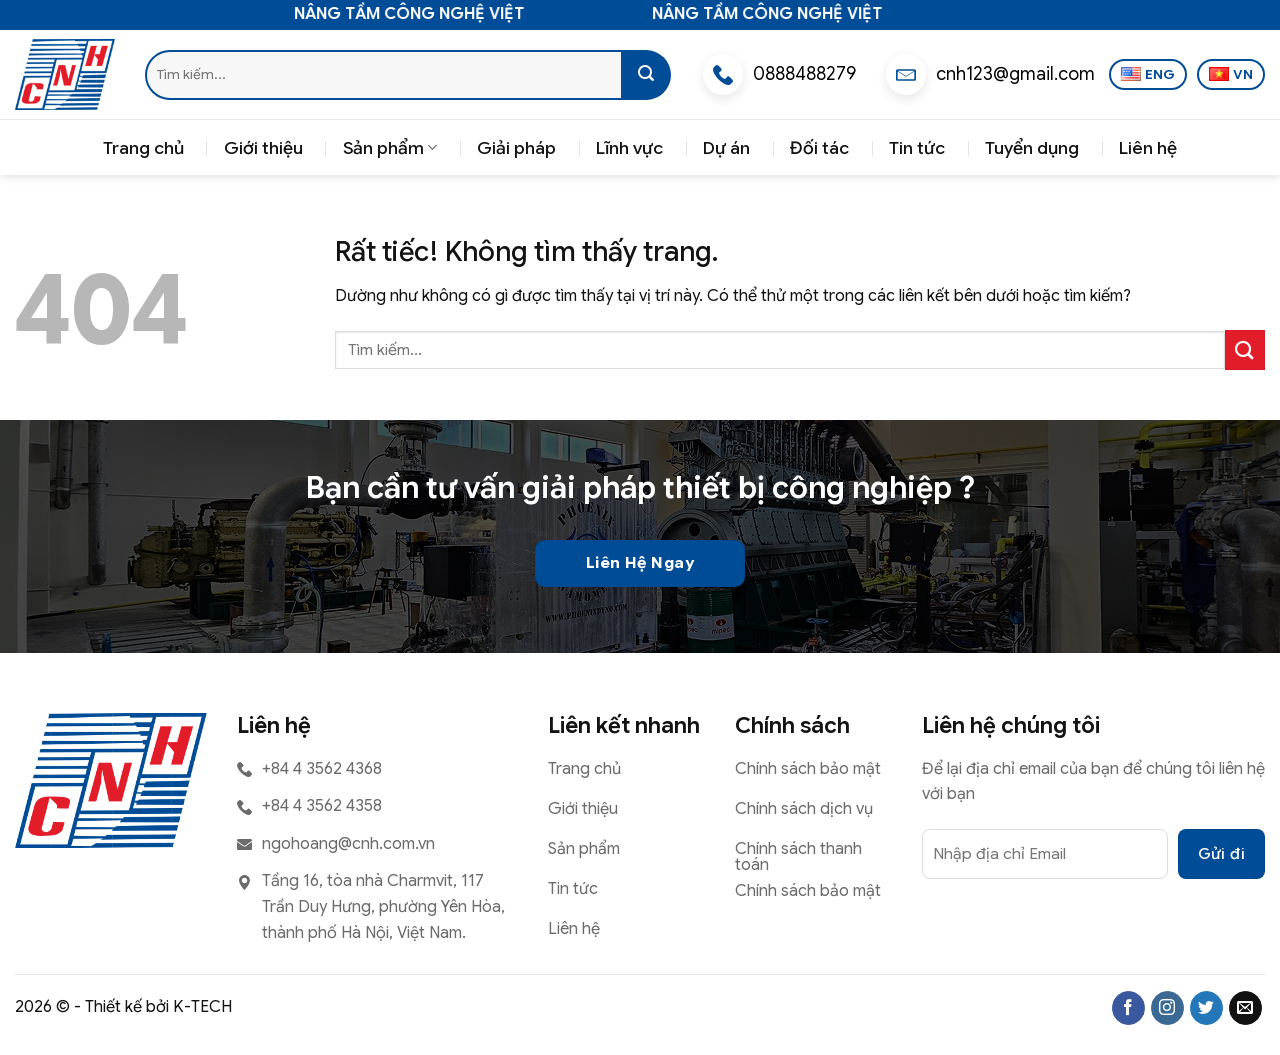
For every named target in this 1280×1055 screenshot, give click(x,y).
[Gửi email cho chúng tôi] (1245, 1008)
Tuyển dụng (1032, 148)
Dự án (726, 148)
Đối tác (819, 148)
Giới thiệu (263, 148)
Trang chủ (143, 148)
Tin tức (917, 148)
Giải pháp (516, 148)
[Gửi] (646, 75)
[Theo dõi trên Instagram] (1167, 1008)
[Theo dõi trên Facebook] (1128, 1008)
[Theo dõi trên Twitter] (1206, 1008)
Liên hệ (1148, 148)
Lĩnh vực (629, 148)
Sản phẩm (390, 148)
